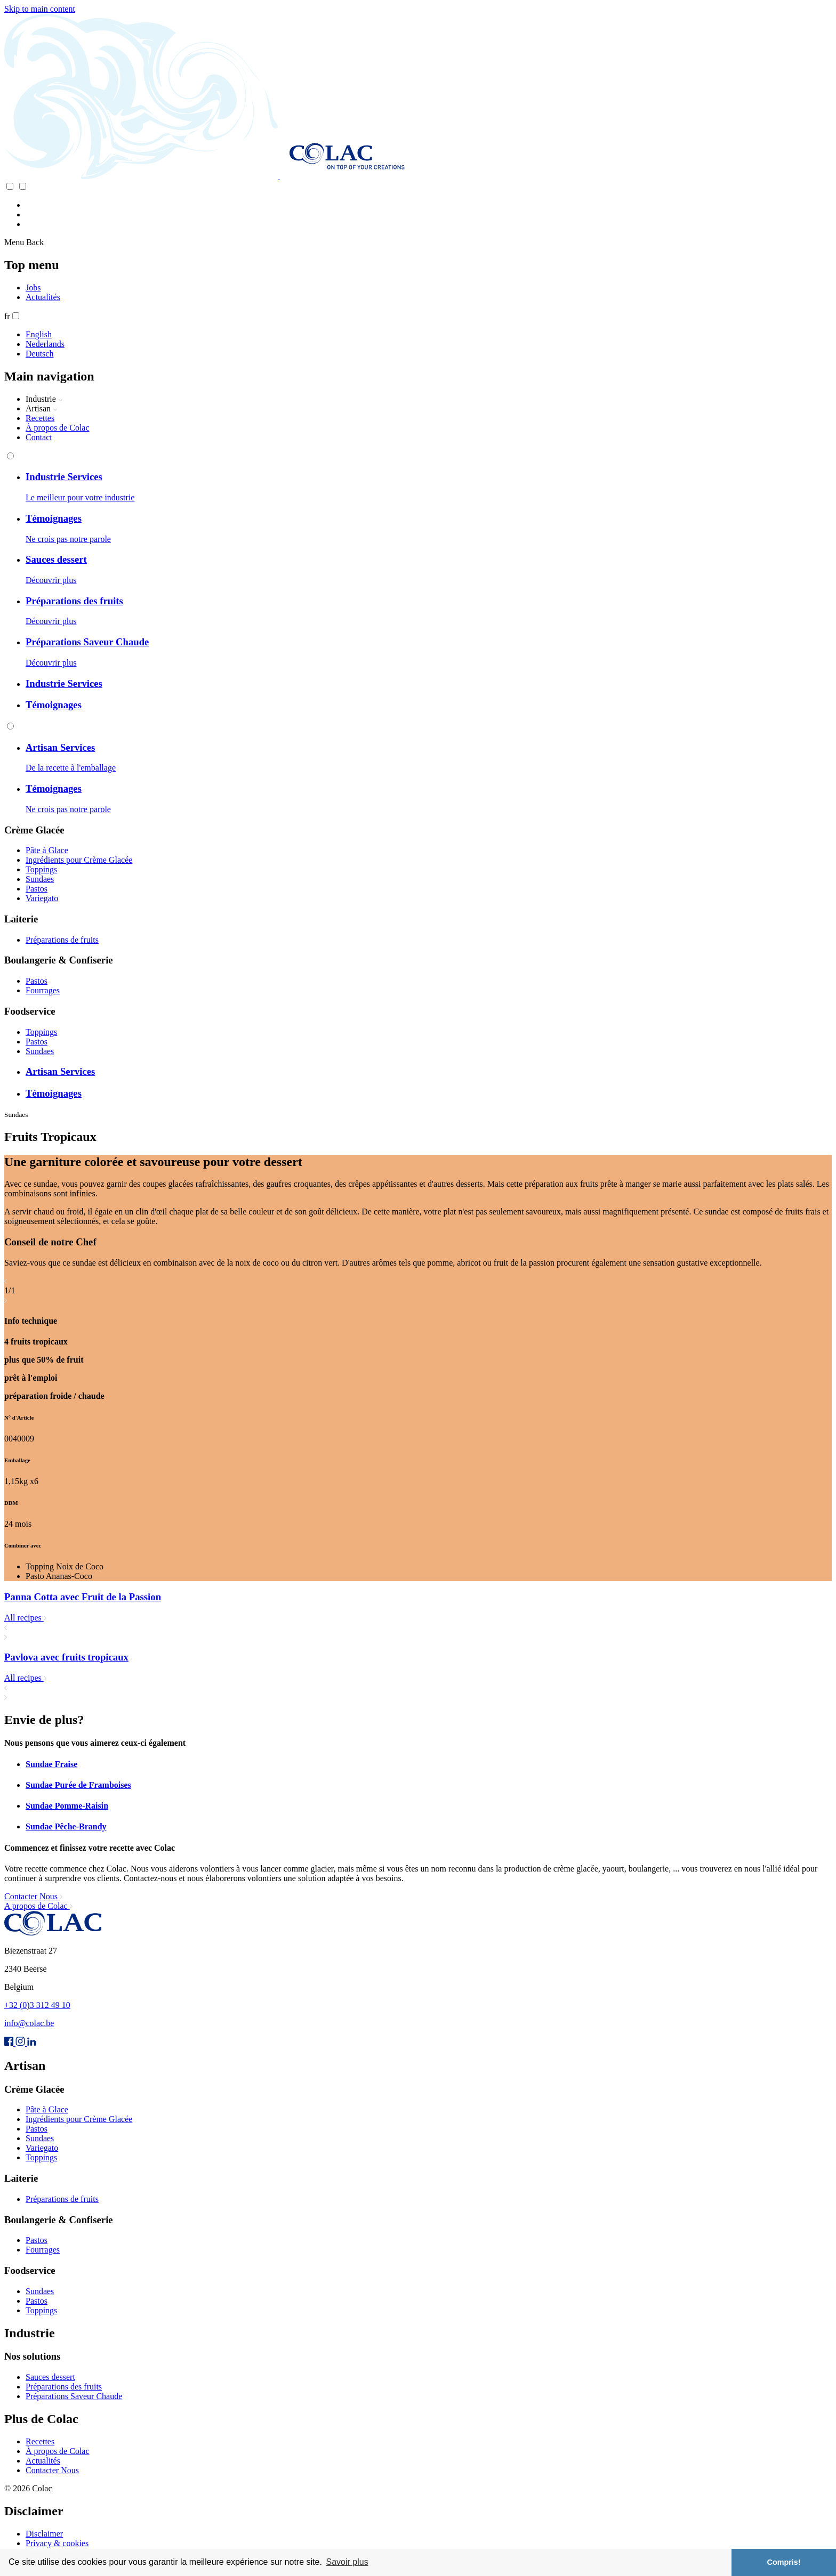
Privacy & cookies (57, 2543)
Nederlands (45, 344)
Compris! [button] (784, 2562)
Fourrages (43, 990)
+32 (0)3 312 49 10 (37, 2005)
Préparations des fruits (64, 2386)
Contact (39, 437)
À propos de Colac (58, 427)
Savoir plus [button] (347, 2561)
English (39, 334)
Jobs (33, 287)
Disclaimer (44, 2533)
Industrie (44, 398)
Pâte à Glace (47, 850)
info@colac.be (29, 2023)
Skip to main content (39, 8)
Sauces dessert (50, 2376)
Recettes (40, 418)
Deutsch (39, 353)
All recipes (25, 1617)
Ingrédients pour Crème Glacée (79, 859)
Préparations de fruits (62, 939)
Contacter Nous (52, 2470)
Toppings (41, 869)
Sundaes (40, 879)
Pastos (36, 888)
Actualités (43, 297)
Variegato (42, 898)
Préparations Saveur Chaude (74, 2396)
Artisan (42, 408)
